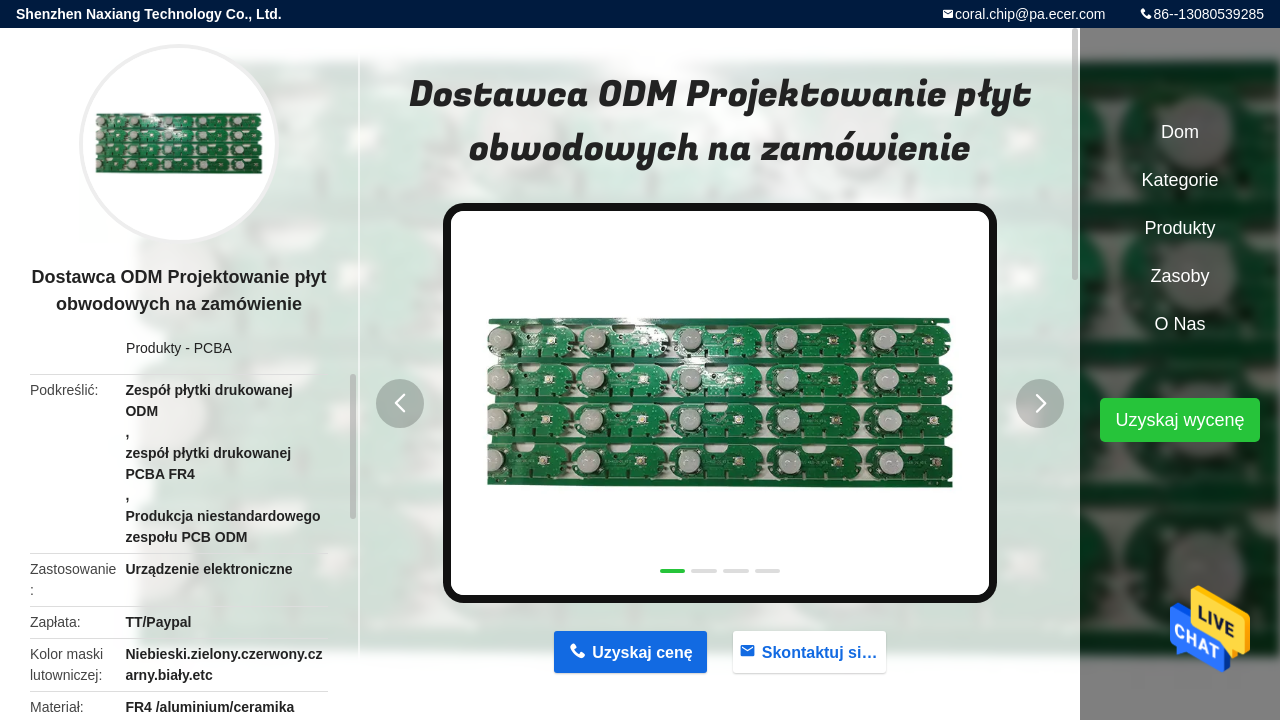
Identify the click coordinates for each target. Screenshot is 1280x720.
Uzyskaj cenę (642, 652)
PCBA (213, 348)
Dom (1180, 132)
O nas (1179, 324)
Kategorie (1179, 180)
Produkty (153, 348)
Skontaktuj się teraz (824, 652)
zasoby (1179, 276)
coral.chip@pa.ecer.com (1030, 14)
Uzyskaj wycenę (1179, 420)
